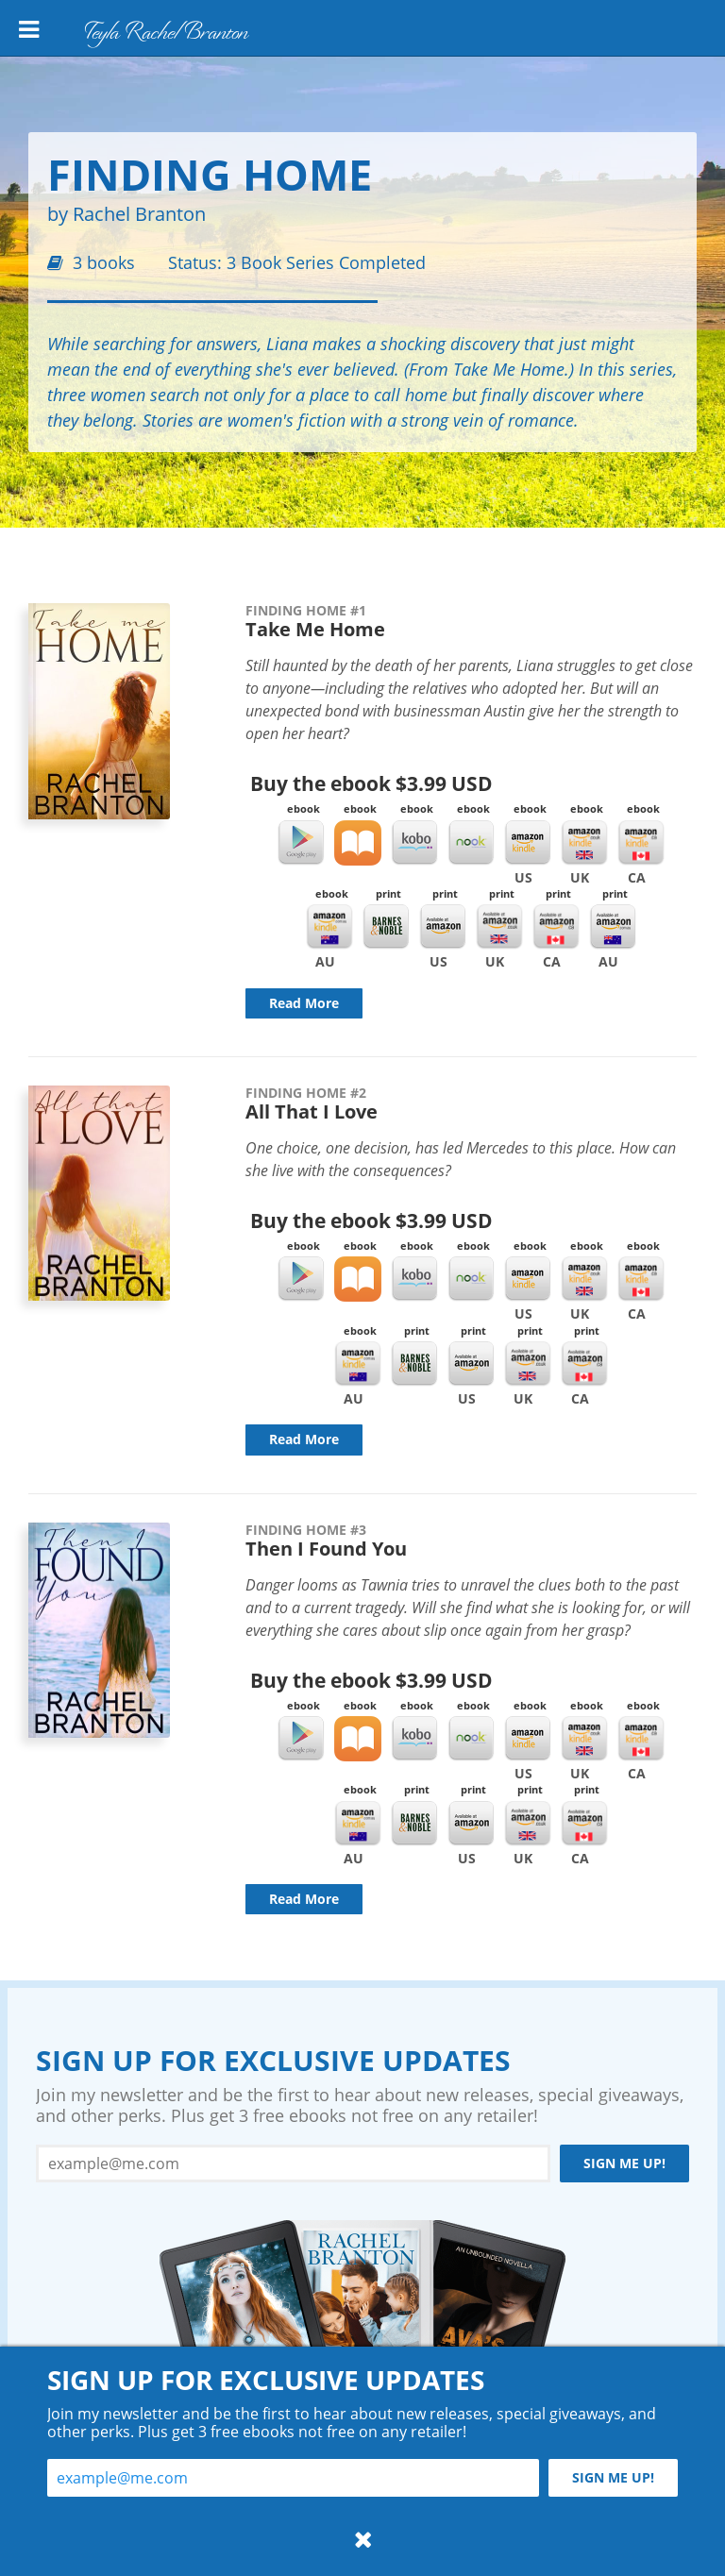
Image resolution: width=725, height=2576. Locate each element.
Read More (304, 1003)
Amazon (442, 927)
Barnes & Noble (386, 927)
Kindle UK (584, 843)
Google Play (301, 843)
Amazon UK (499, 927)
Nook (471, 843)
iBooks (357, 843)
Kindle (527, 843)
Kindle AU (329, 927)
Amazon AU (612, 927)
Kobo (414, 843)
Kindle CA (641, 843)
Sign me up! (624, 2163)
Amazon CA (556, 927)
